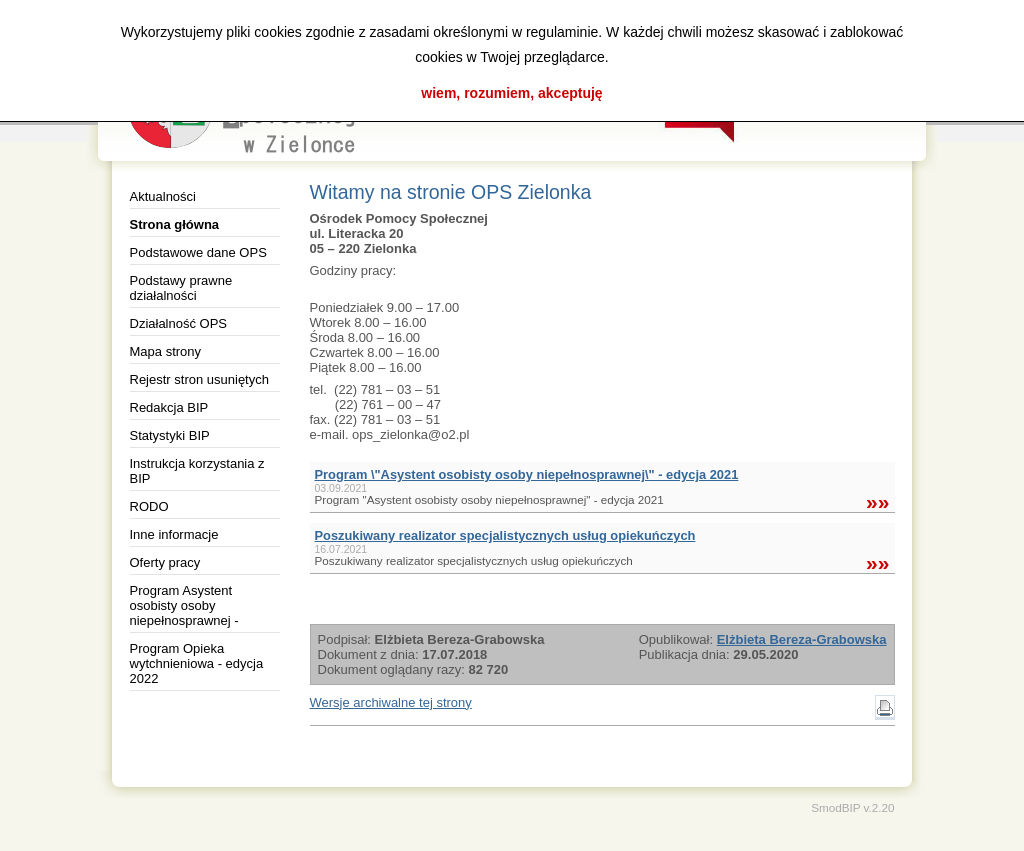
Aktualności (163, 196)
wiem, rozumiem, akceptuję (511, 93)
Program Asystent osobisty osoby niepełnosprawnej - (184, 605)
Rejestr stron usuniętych (199, 379)
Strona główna (175, 224)
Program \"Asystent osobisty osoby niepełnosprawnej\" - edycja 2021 (527, 474)
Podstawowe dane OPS (198, 252)
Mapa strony (166, 351)
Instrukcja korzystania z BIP (197, 471)
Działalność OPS (179, 323)
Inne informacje (174, 534)
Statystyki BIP (170, 435)
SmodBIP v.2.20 (852, 807)
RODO (149, 506)
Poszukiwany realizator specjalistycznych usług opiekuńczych (505, 535)
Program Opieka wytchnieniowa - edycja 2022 (197, 663)
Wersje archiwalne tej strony (391, 702)
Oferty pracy (165, 562)
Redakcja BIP (169, 407)
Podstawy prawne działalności (181, 288)
